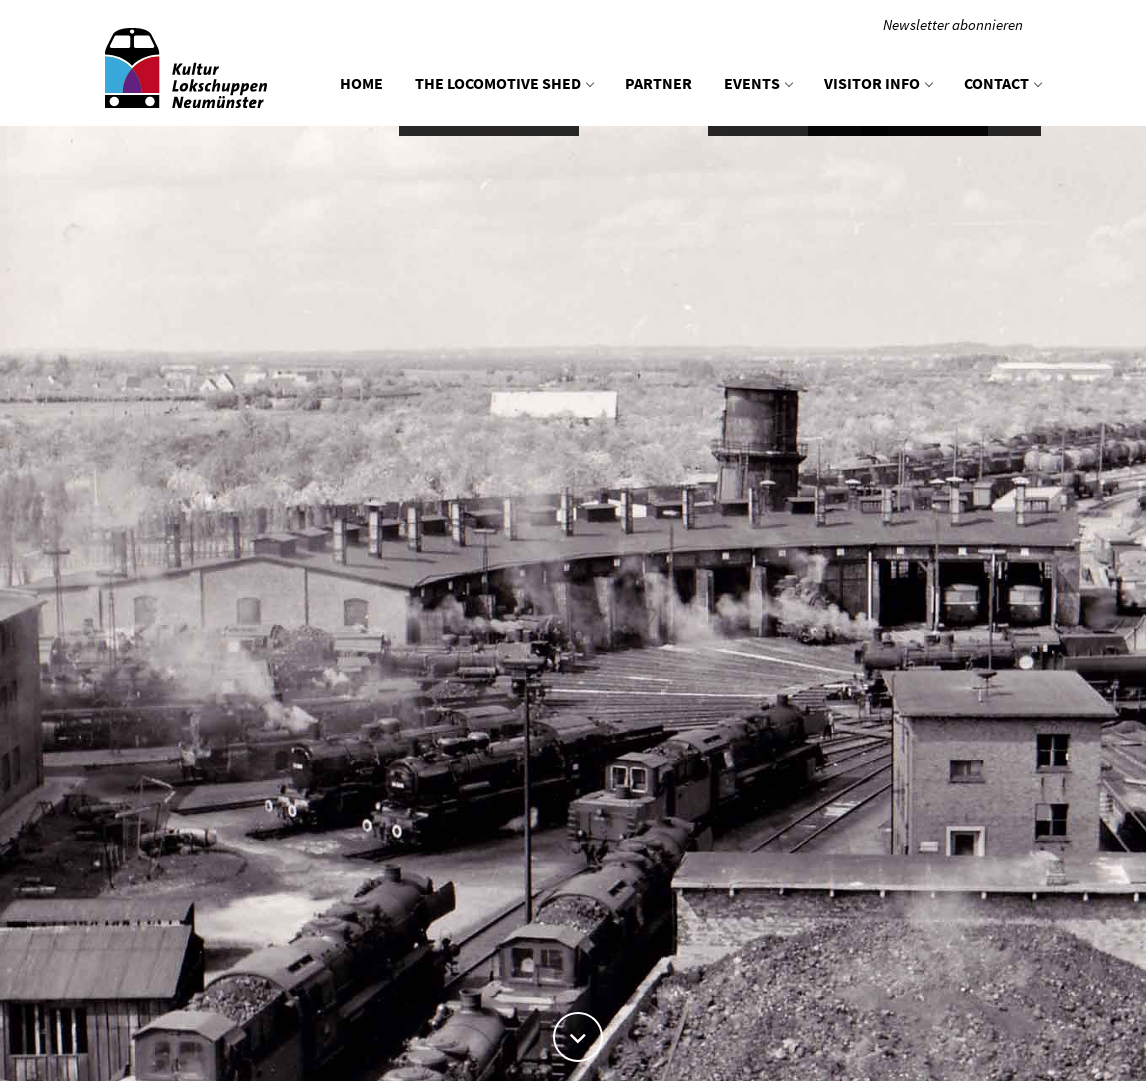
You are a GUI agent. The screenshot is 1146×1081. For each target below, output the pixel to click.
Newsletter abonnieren (953, 24)
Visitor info (878, 83)
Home (361, 83)
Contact (1002, 83)
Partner (658, 83)
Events (758, 83)
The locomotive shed (504, 83)
